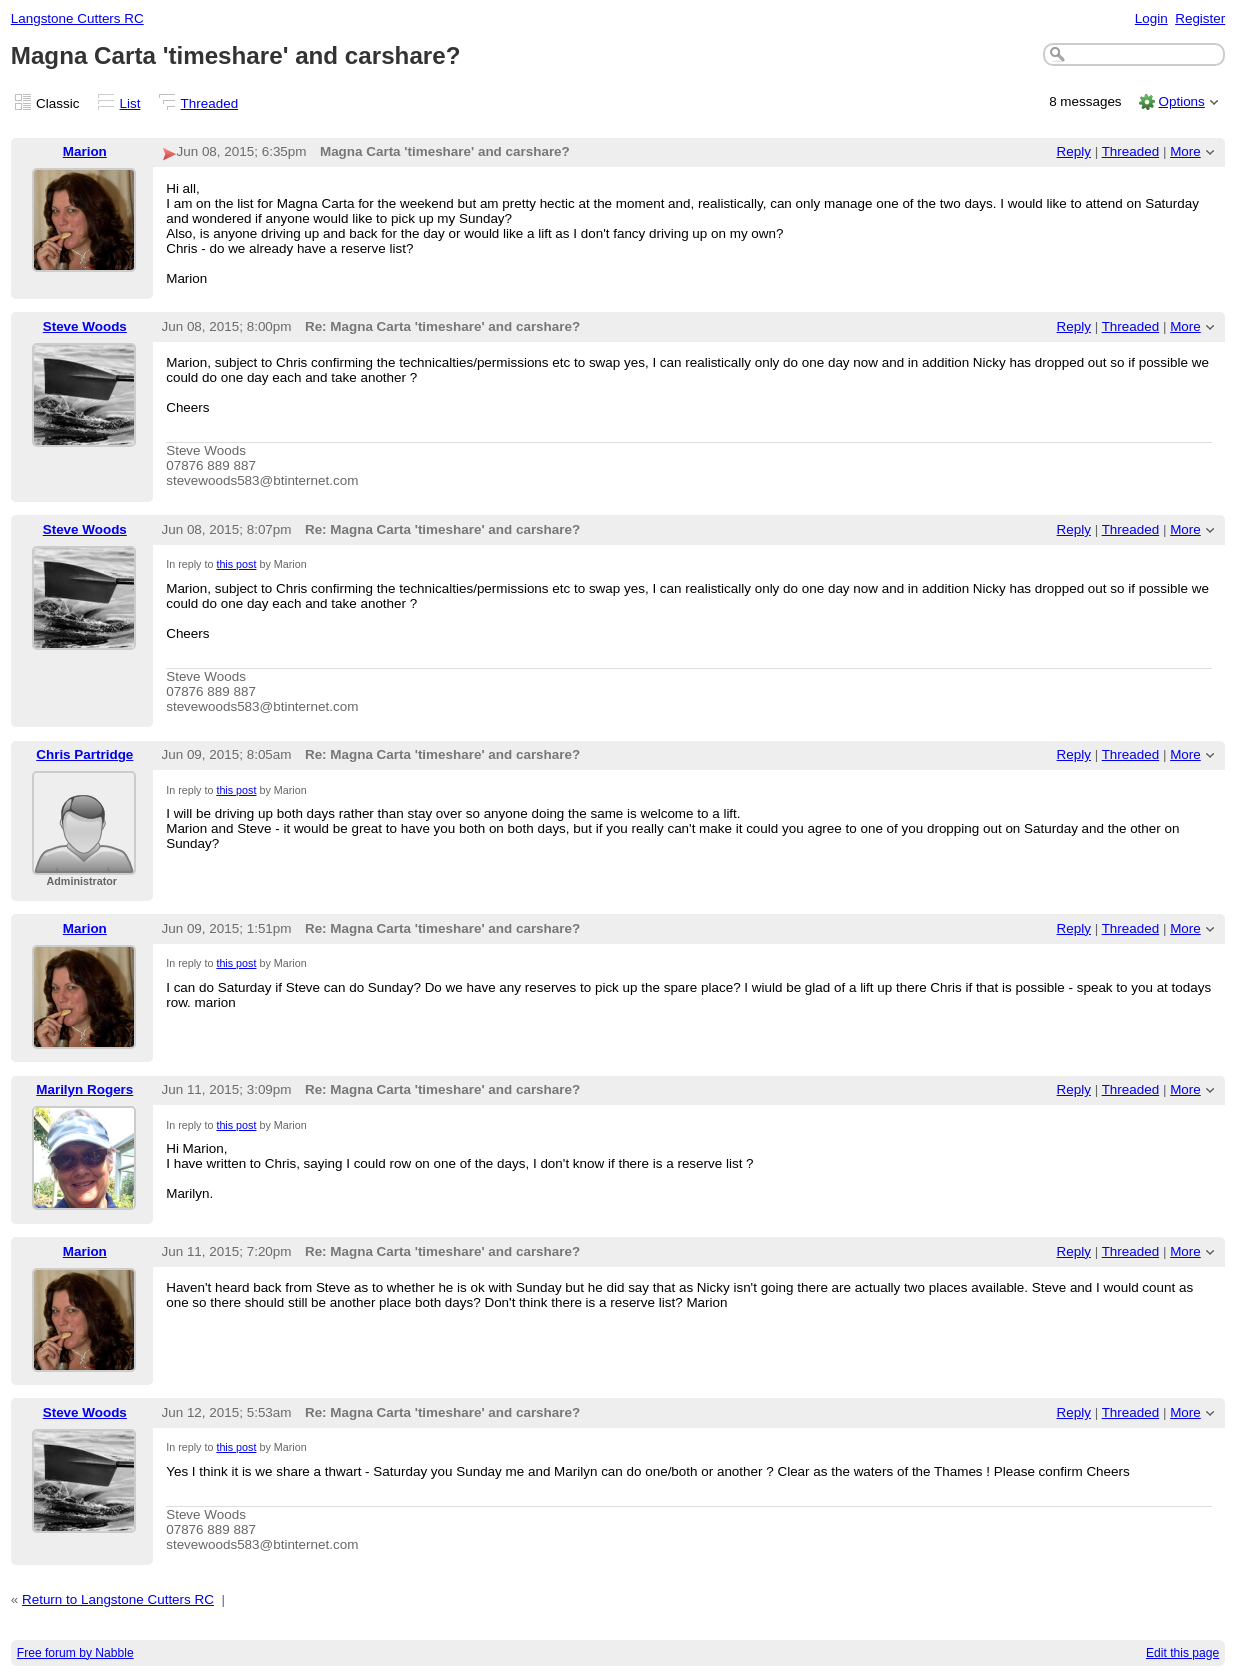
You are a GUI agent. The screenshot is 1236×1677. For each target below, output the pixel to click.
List (130, 103)
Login (1151, 18)
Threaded (210, 103)
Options (1181, 101)
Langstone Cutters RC (77, 18)
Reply (1074, 151)
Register (1200, 18)
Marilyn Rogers (84, 1089)
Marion (85, 151)
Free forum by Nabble (75, 1653)
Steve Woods (85, 326)
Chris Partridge (84, 754)
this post (236, 564)
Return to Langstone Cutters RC (118, 1599)
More (1185, 151)
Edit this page (1182, 1653)
